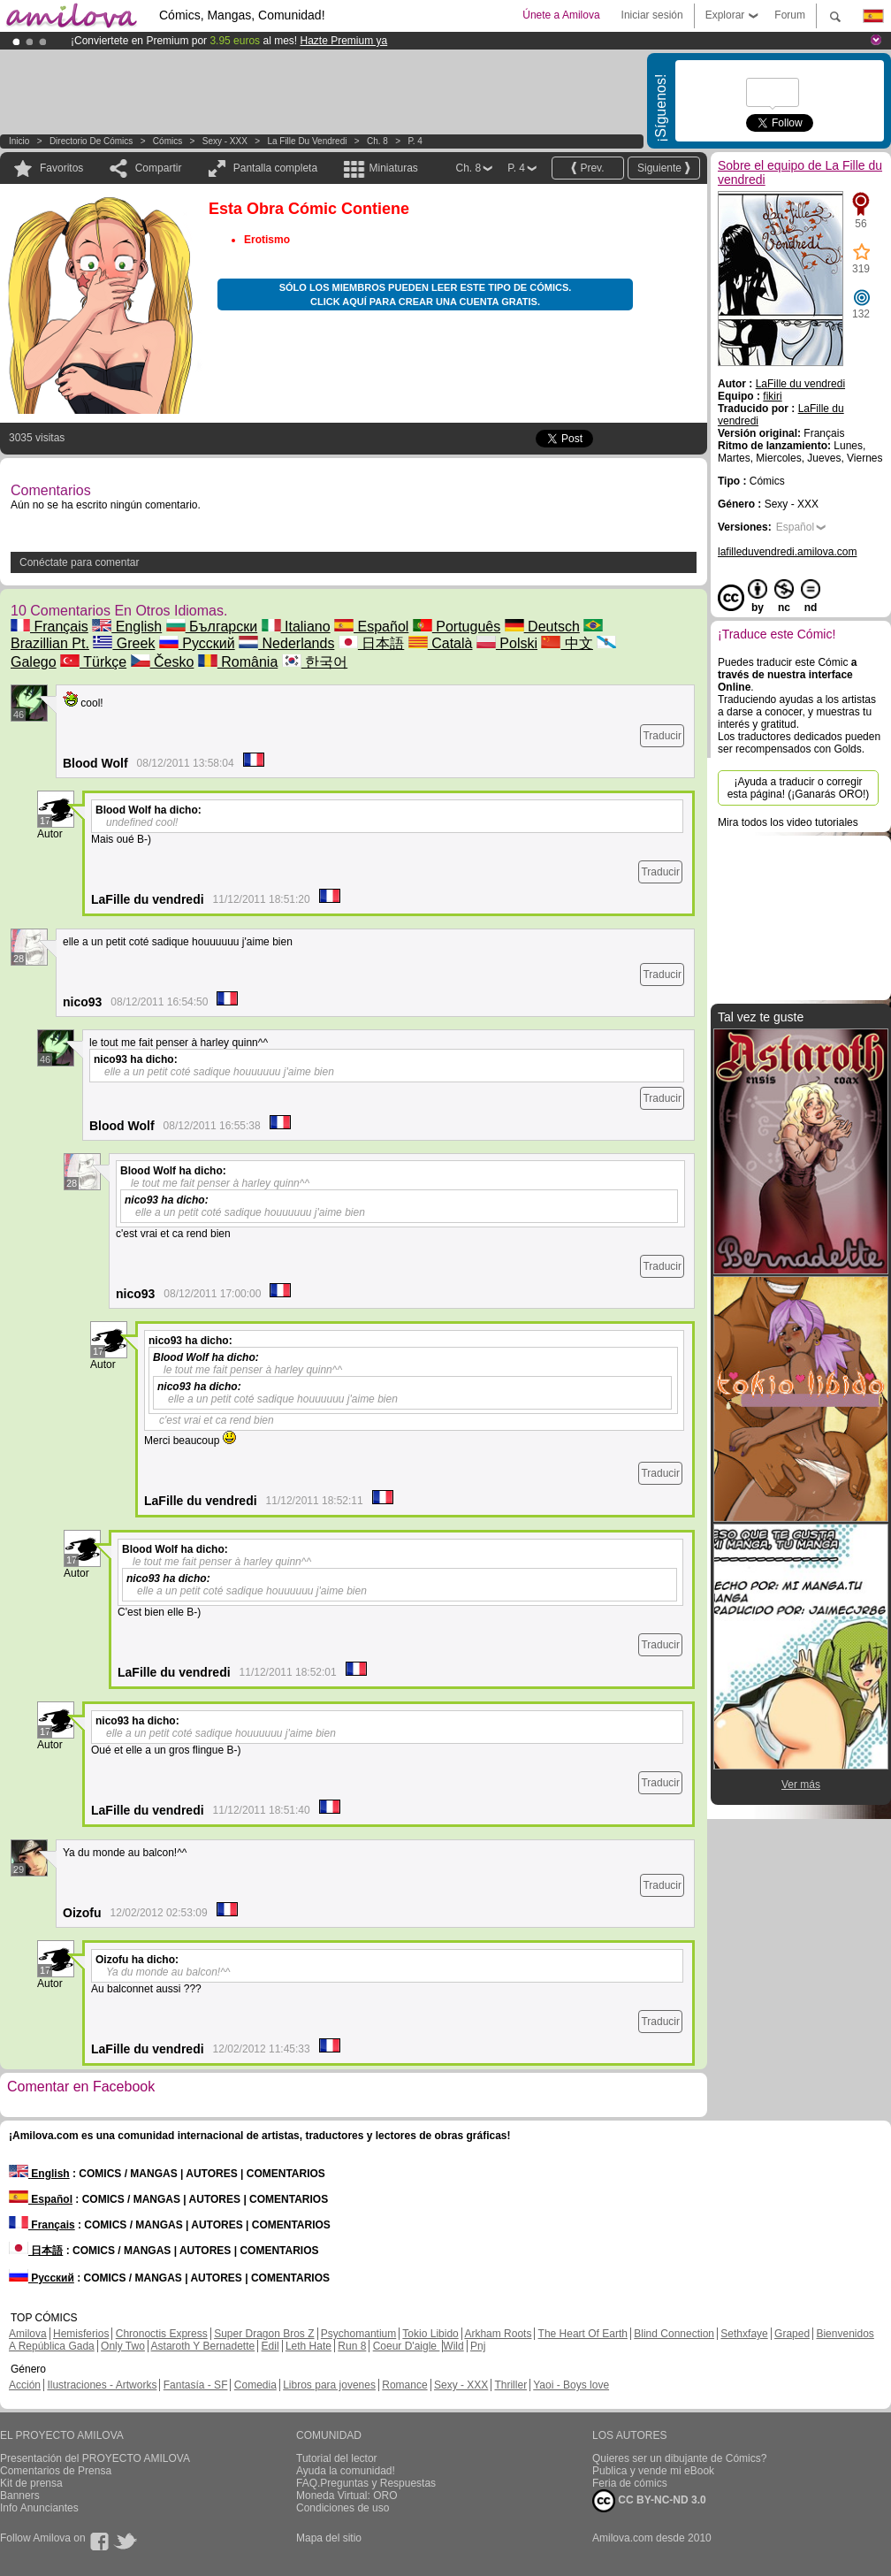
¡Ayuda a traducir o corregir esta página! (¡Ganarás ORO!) (798, 788)
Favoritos (61, 168)
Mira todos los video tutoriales (788, 822)
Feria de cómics (629, 2483)
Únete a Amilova (560, 15)
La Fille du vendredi (306, 141)
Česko (162, 661)
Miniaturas (393, 168)
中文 (566, 643)
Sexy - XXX (225, 141)
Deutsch (542, 626)
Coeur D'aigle (406, 2346)
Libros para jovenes (329, 2385)
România (238, 661)
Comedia (255, 2385)
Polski (506, 643)
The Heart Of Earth (583, 2334)
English (127, 626)
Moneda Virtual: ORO (347, 2495)
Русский (197, 643)
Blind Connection (674, 2334)
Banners (20, 2495)
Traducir (662, 736)
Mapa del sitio (329, 2538)
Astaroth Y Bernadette (203, 2346)
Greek (124, 643)
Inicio (19, 141)
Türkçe (93, 661)
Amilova (28, 2334)
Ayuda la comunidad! (345, 2471)
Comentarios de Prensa (55, 2471)
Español (371, 626)
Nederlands (286, 643)
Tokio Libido (430, 2334)
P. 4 (415, 141)
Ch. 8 (377, 141)
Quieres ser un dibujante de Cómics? (679, 2458)
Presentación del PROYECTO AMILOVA (95, 2458)
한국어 (314, 661)
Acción (25, 2385)
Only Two (123, 2346)
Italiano (296, 626)
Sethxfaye (743, 2334)
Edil (270, 2346)
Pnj (477, 2346)
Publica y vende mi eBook (653, 2471)
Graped (792, 2334)
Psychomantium (358, 2334)
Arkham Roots (497, 2334)
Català (440, 643)
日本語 (371, 643)
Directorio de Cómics (91, 141)
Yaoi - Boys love (571, 2385)
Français (49, 626)
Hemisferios (81, 2334)
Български (212, 626)
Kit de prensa (31, 2483)
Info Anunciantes (39, 2508)
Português (456, 626)
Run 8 (352, 2346)
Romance (404, 2385)
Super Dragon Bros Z (264, 2334)
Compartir (158, 168)
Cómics (169, 141)
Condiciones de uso (342, 2508)
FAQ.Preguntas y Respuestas (366, 2483)
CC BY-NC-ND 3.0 (649, 2500)
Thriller (510, 2385)
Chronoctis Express (162, 2334)
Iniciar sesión (652, 15)
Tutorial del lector (336, 2458)
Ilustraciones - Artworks (101, 2385)
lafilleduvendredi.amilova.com (787, 552)
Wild (453, 2346)
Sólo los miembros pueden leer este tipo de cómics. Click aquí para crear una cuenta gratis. (425, 294)
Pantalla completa (275, 168)
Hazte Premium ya (343, 40)
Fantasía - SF (196, 2385)
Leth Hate (308, 2346)
